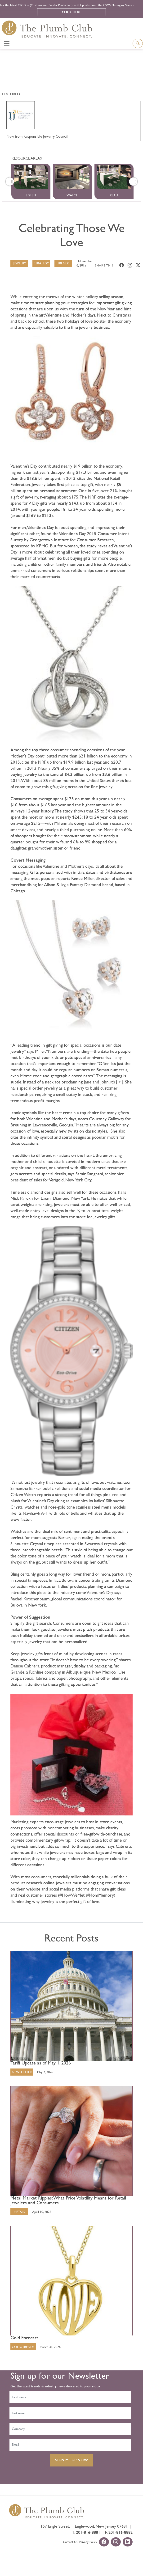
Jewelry (19, 263)
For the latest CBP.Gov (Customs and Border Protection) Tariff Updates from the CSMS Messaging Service (67, 5)
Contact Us (70, 2542)
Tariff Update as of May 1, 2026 (40, 2063)
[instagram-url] (116, 2542)
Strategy (41, 263)
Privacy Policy (88, 2542)
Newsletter (22, 2072)
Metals (19, 2212)
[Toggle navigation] (6, 43)
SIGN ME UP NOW (71, 2460)
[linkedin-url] (128, 2542)
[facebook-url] (104, 2542)
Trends (63, 263)
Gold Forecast (24, 2337)
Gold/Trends (23, 2347)
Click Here (71, 12)
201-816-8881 (88, 2532)
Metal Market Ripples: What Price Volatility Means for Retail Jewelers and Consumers (68, 2200)
